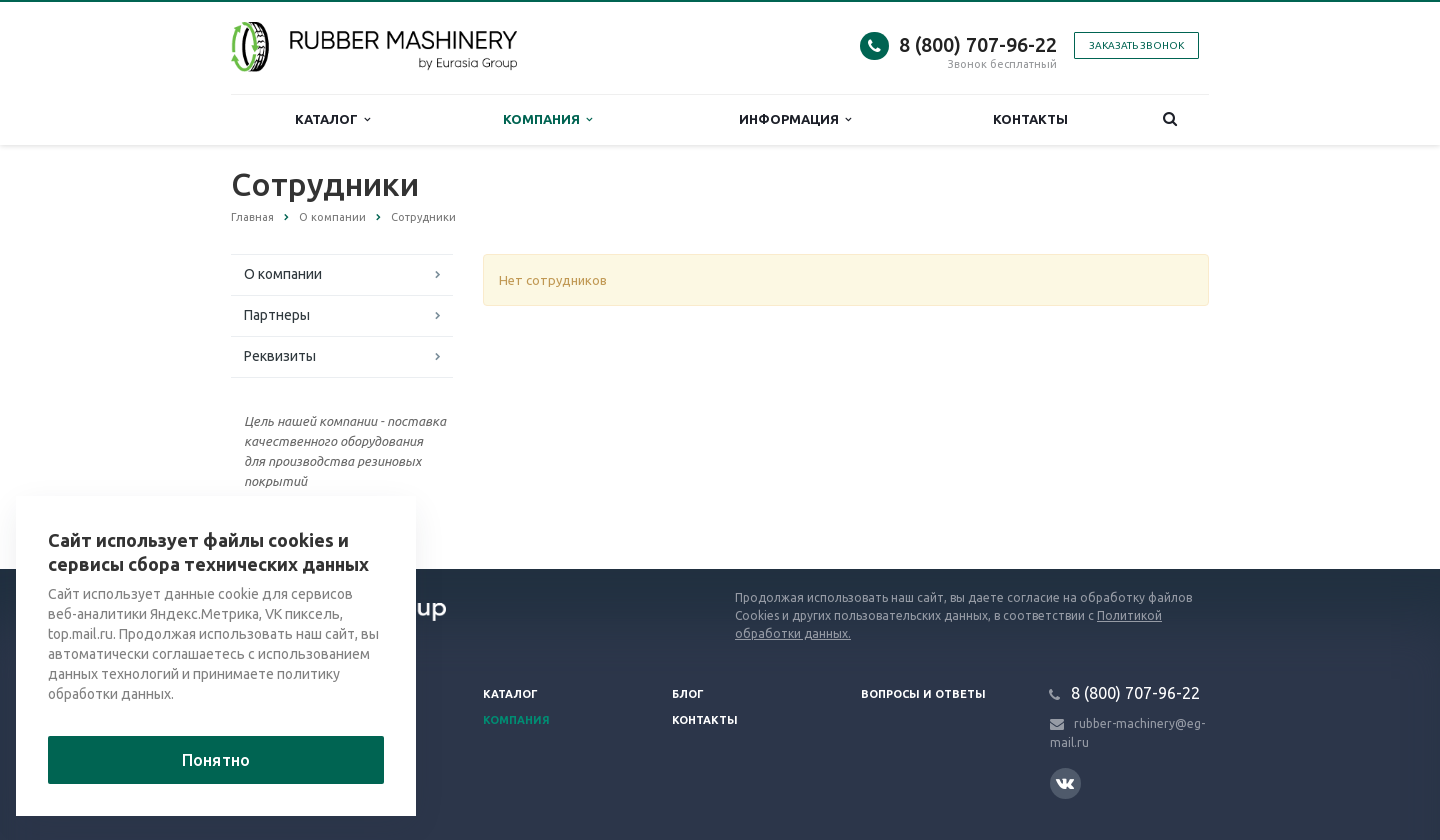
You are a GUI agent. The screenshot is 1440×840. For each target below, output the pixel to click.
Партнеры (277, 315)
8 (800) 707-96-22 (978, 44)
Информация (795, 119)
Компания (547, 119)
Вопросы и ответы (923, 694)
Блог (688, 694)
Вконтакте (1065, 782)
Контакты (1030, 119)
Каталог (332, 119)
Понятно (216, 760)
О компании (283, 274)
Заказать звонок (1136, 45)
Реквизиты (280, 356)
